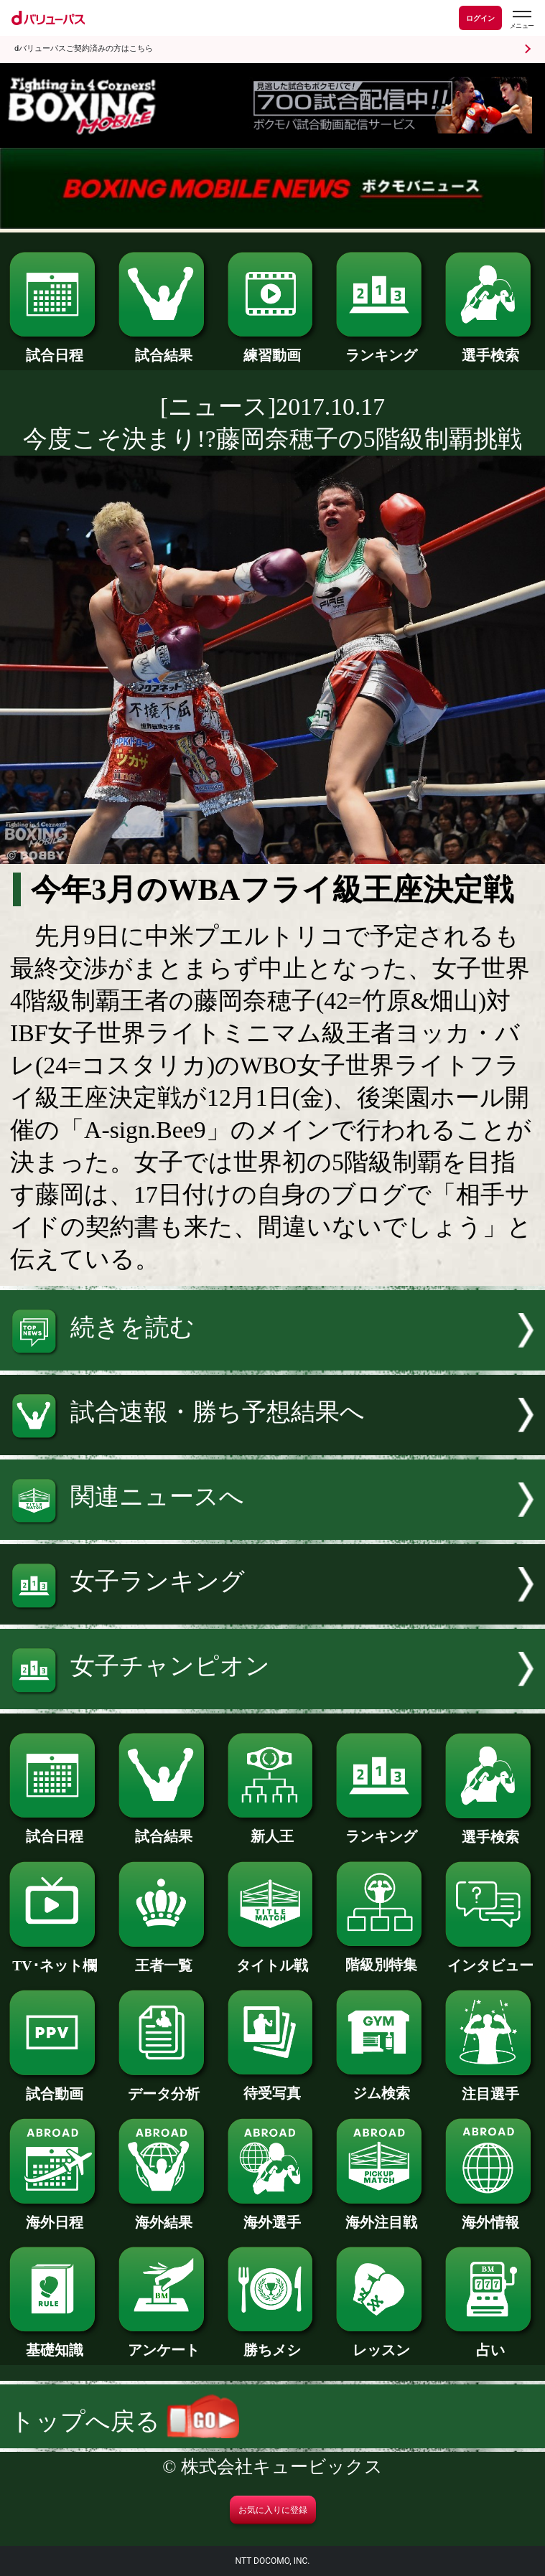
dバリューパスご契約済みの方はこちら (83, 48)
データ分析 (163, 2087)
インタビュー (490, 1958)
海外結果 (163, 2215)
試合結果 (163, 348)
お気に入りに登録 (272, 2510)
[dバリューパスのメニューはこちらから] (521, 20)
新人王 (272, 1829)
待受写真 (272, 2086)
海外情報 (490, 2215)
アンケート (163, 2343)
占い (490, 2343)
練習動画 (272, 348)
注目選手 (490, 2087)
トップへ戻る (124, 2421)
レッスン (381, 2343)
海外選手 (272, 2215)
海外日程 (54, 2215)
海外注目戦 (381, 2215)
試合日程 (54, 348)
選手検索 (490, 348)
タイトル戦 (272, 1958)
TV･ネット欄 (54, 1958)
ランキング (381, 348)
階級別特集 (381, 1957)
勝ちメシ (272, 2343)
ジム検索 (381, 2086)
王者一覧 (163, 1958)
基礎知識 (54, 2343)
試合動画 (54, 2087)
